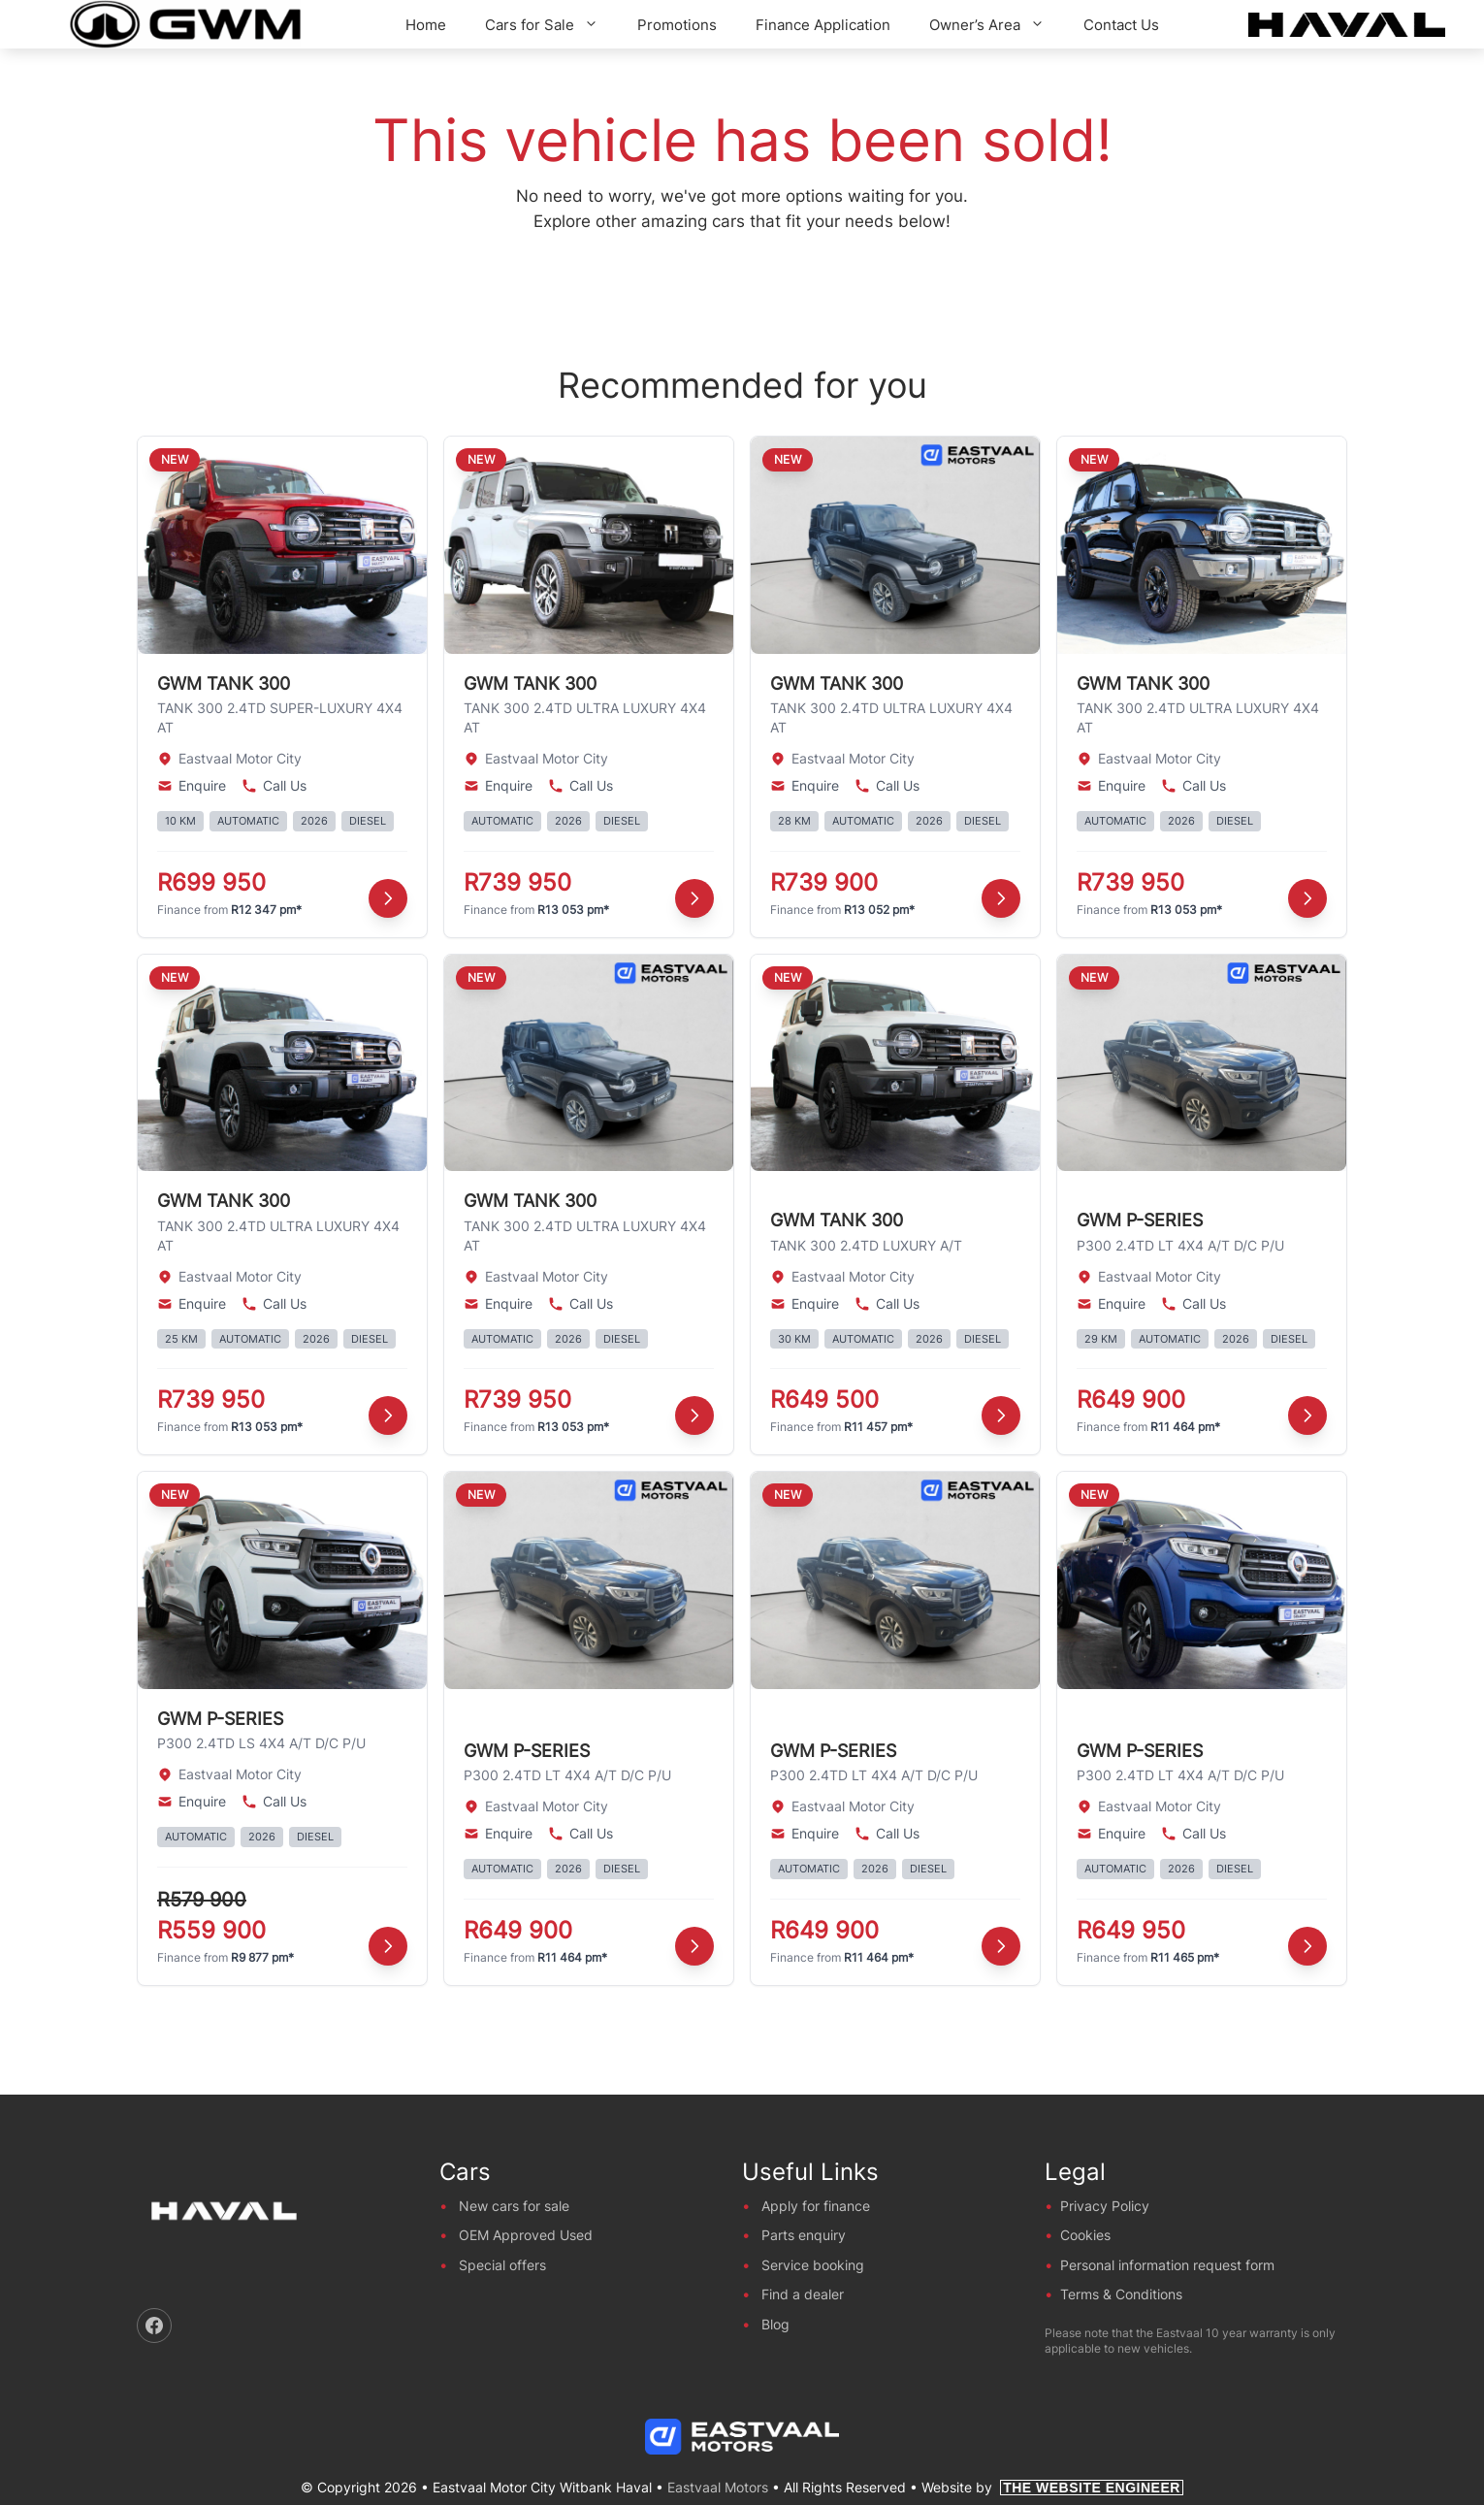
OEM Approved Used (526, 2235)
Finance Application (823, 25)
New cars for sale (514, 2205)
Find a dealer (802, 2294)
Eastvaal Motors (717, 2487)
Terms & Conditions (1121, 2294)
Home (425, 25)
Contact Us (1121, 25)
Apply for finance (815, 2205)
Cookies (1085, 2235)
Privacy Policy (1104, 2205)
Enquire (191, 785)
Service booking (812, 2265)
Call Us (274, 785)
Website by (1052, 2487)
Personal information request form (1167, 2265)
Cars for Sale (551, 25)
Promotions (677, 25)
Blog (775, 2324)
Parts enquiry (803, 2235)
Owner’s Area (996, 25)
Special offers (502, 2265)
